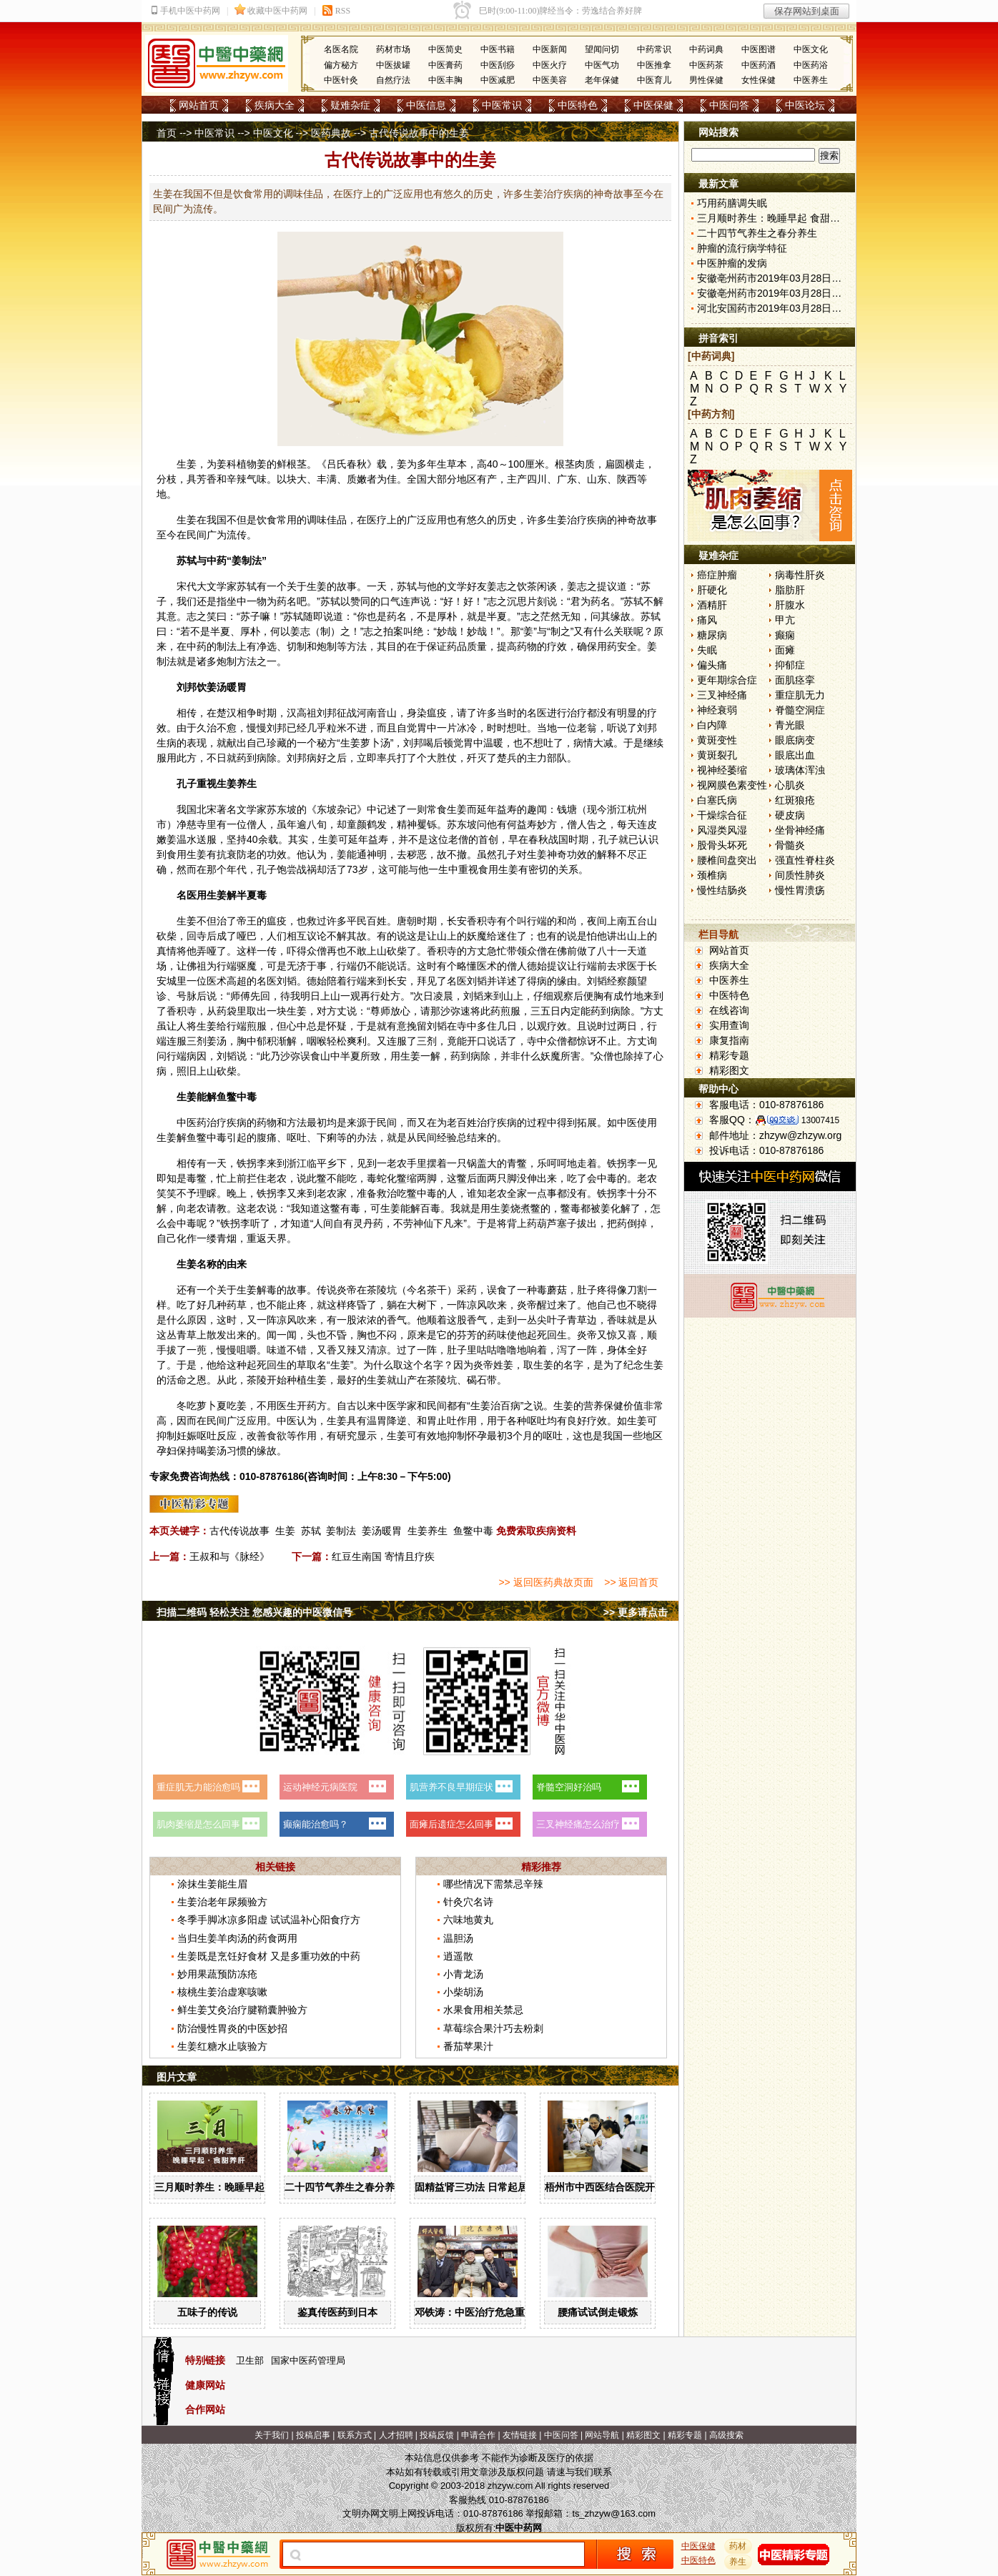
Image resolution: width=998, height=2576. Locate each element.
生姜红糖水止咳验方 (222, 2046)
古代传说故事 (239, 1530)
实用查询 (729, 1025)
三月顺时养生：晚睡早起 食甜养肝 (230, 2187)
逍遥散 (458, 1956)
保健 (613, 1405)
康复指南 (729, 1040)
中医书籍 (497, 49)
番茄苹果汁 (468, 2046)
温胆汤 (458, 1938)
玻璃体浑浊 (800, 770)
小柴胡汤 (463, 1992)
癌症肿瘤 (717, 575)
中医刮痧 (497, 65)
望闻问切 (602, 49)
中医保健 (653, 105)
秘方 (327, 743)
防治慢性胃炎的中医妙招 (232, 2028)
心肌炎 (790, 785)
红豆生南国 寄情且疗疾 (383, 1556)
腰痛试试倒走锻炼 (598, 2312)
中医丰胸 (445, 80)
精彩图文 (729, 1070)
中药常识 (654, 49)
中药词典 (706, 49)
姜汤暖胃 (382, 1530)
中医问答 (729, 105)
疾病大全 (275, 105)
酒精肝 (712, 605)
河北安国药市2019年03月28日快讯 (774, 308)
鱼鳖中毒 (473, 1530)
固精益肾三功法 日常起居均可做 (486, 2187)
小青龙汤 (463, 1974)
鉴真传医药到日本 (337, 2312)
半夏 (497, 616)
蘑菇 (557, 1290)
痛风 (707, 620)
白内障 (712, 725)
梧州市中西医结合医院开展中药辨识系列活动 (645, 2187)
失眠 (707, 650)
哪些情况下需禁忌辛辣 (493, 1884)
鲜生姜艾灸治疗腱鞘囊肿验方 (242, 2009)
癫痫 (785, 635)
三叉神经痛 (722, 695)
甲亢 (785, 620)
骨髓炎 (790, 845)
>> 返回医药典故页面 (545, 1582)
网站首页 (199, 105)
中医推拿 (654, 65)
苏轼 (311, 1530)
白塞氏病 (717, 800)
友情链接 (520, 2435)
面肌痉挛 (795, 680)
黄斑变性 (717, 740)
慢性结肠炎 (722, 890)
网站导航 (602, 2435)
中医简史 (445, 49)
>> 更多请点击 (635, 1612)
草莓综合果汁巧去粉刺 (493, 2028)
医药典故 (331, 133)
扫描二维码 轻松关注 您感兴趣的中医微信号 (254, 1612)
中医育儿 (654, 80)
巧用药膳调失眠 (732, 203)
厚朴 (447, 616)
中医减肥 (497, 80)
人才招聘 (396, 2435)
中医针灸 (341, 80)
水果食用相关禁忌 (483, 2009)
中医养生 (811, 80)
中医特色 (578, 105)
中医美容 (550, 80)
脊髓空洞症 (800, 710)
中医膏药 (445, 65)
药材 (738, 2546)
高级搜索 (726, 2435)
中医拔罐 (393, 65)
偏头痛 (712, 665)
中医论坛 (805, 105)
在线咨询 (729, 1010)
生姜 (187, 464)
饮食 (267, 519)
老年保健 (602, 80)
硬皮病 (790, 815)
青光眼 (790, 725)
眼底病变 (795, 740)
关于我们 (272, 2435)
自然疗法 (393, 80)
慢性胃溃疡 (800, 890)
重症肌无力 (800, 695)
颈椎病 (712, 875)
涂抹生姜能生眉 (212, 1884)
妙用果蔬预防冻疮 (217, 1974)
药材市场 (393, 49)
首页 (167, 133)
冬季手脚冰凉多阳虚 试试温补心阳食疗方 (268, 1919)
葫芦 (547, 1223)
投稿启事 (313, 2435)
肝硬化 (712, 590)
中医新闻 (550, 49)
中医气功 (602, 65)
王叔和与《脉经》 (229, 1556)
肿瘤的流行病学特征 (742, 248)
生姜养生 (427, 1530)
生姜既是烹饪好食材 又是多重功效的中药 (268, 1956)
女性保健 (758, 80)
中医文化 (811, 49)
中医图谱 (758, 49)
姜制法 (341, 1530)
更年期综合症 (727, 680)
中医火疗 (550, 65)
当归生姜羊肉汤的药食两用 (237, 1938)
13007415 (820, 1120)
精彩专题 (729, 1055)
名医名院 (341, 49)
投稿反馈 (437, 2435)
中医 (187, 1122)
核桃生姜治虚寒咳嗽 (222, 1992)
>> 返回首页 (631, 1582)
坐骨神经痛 (800, 830)
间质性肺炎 (800, 875)
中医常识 (502, 105)
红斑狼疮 (795, 800)
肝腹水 (790, 605)
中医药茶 (706, 65)
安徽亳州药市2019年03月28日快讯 (774, 278)
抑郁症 (790, 665)
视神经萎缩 (722, 770)
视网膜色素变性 (732, 785)
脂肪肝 (790, 590)
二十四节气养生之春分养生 (345, 2187)
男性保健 (706, 80)
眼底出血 (795, 755)
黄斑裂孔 (717, 755)
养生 (247, 783)
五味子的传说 (207, 2312)
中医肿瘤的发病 (732, 263)
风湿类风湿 (722, 830)
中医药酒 (758, 65)
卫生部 (250, 2360)
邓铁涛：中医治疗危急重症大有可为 (495, 2312)
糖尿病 (712, 635)
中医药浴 (811, 65)
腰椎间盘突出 (727, 860)
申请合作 (478, 2435)
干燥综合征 (722, 815)
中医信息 (426, 105)
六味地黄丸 (468, 1919)
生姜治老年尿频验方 (222, 1902)
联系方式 (354, 2435)
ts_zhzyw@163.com (614, 2513)
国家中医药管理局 (308, 2360)
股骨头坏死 (722, 845)
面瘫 (785, 650)
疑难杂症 (350, 105)
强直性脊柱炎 (805, 860)
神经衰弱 (717, 710)
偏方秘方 (341, 65)
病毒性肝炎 (800, 575)
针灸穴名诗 (468, 1902)
